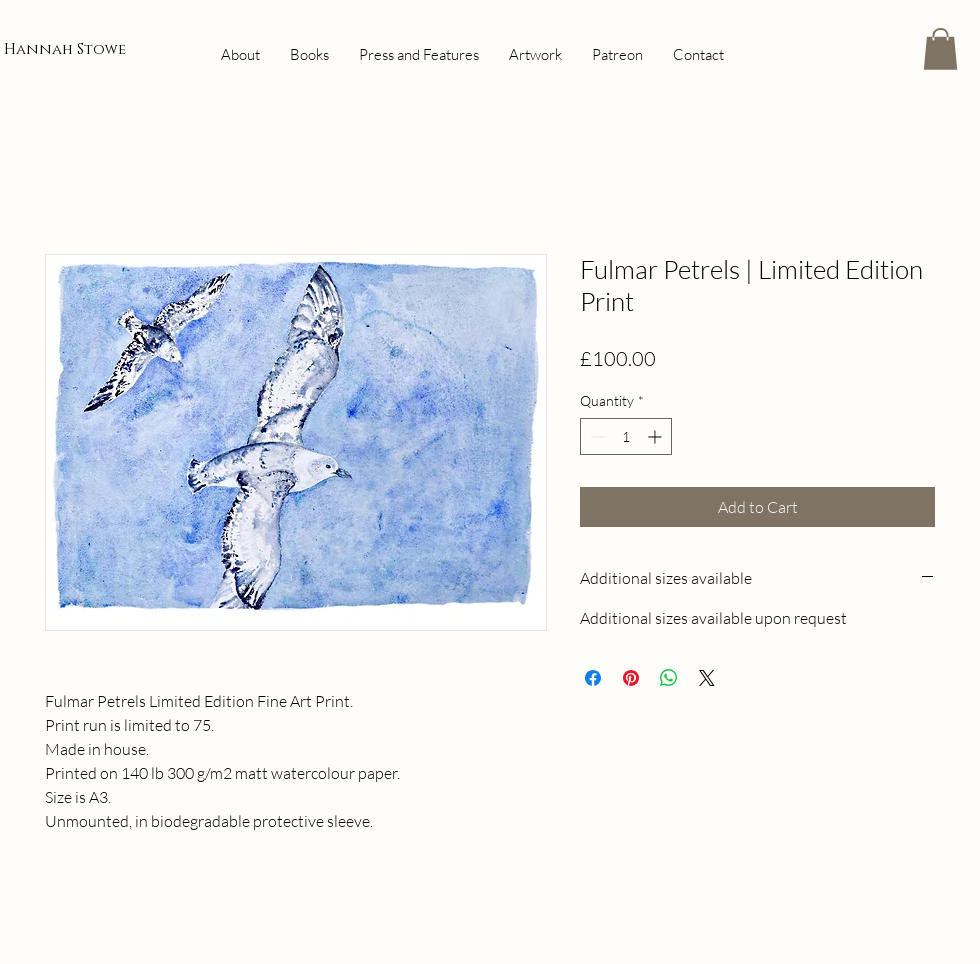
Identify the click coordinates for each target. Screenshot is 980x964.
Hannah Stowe (65, 49)
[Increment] (656, 436)
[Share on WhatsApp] (669, 678)
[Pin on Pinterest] (631, 678)
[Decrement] (595, 436)
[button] (940, 49)
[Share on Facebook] (593, 678)
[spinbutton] (626, 436)
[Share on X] (707, 678)
